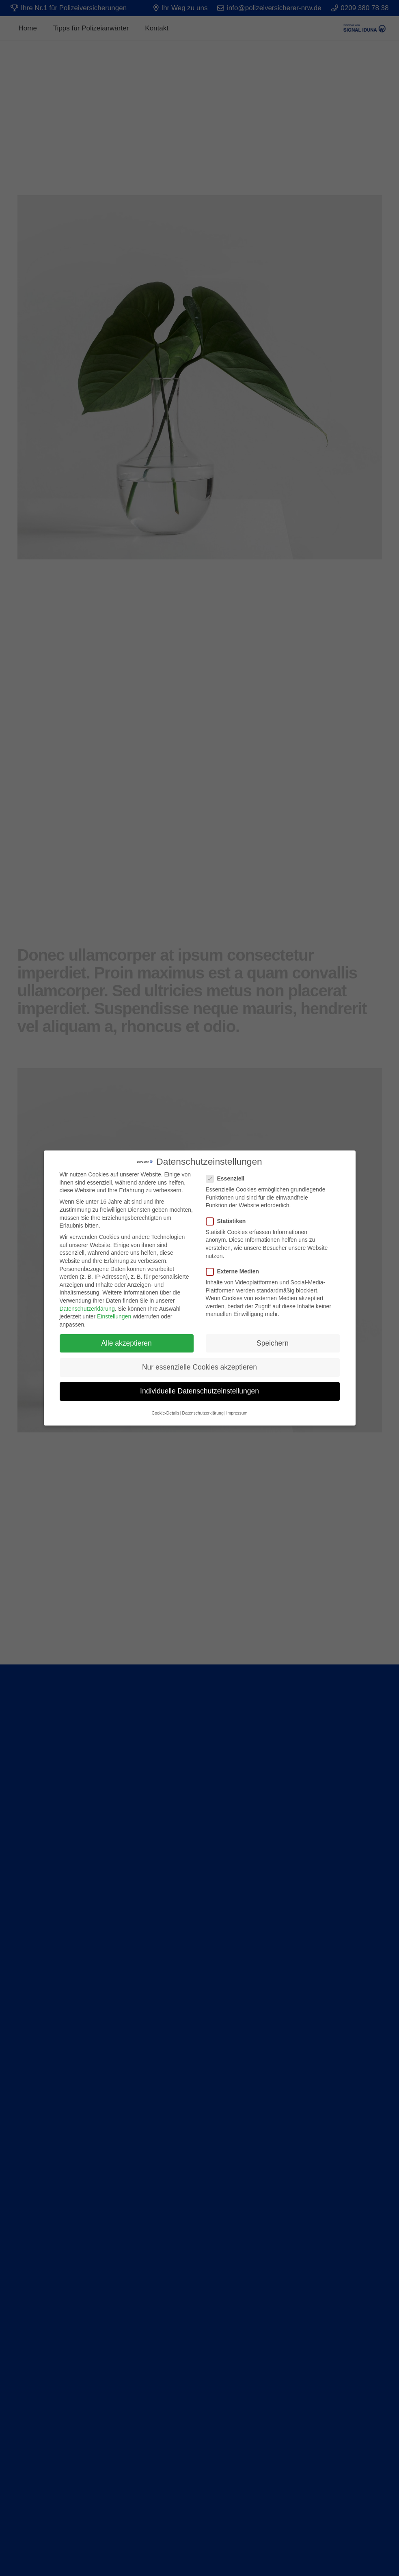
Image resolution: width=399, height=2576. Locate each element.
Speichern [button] (273, 1337)
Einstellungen (114, 1310)
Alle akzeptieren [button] (126, 1337)
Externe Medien (235, 1266)
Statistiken (228, 1215)
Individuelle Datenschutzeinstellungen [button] (199, 1385)
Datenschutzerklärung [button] (203, 1407)
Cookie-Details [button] (165, 1407)
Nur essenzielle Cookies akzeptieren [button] (199, 1361)
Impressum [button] (236, 1407)
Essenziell (228, 1173)
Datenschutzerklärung (87, 1303)
